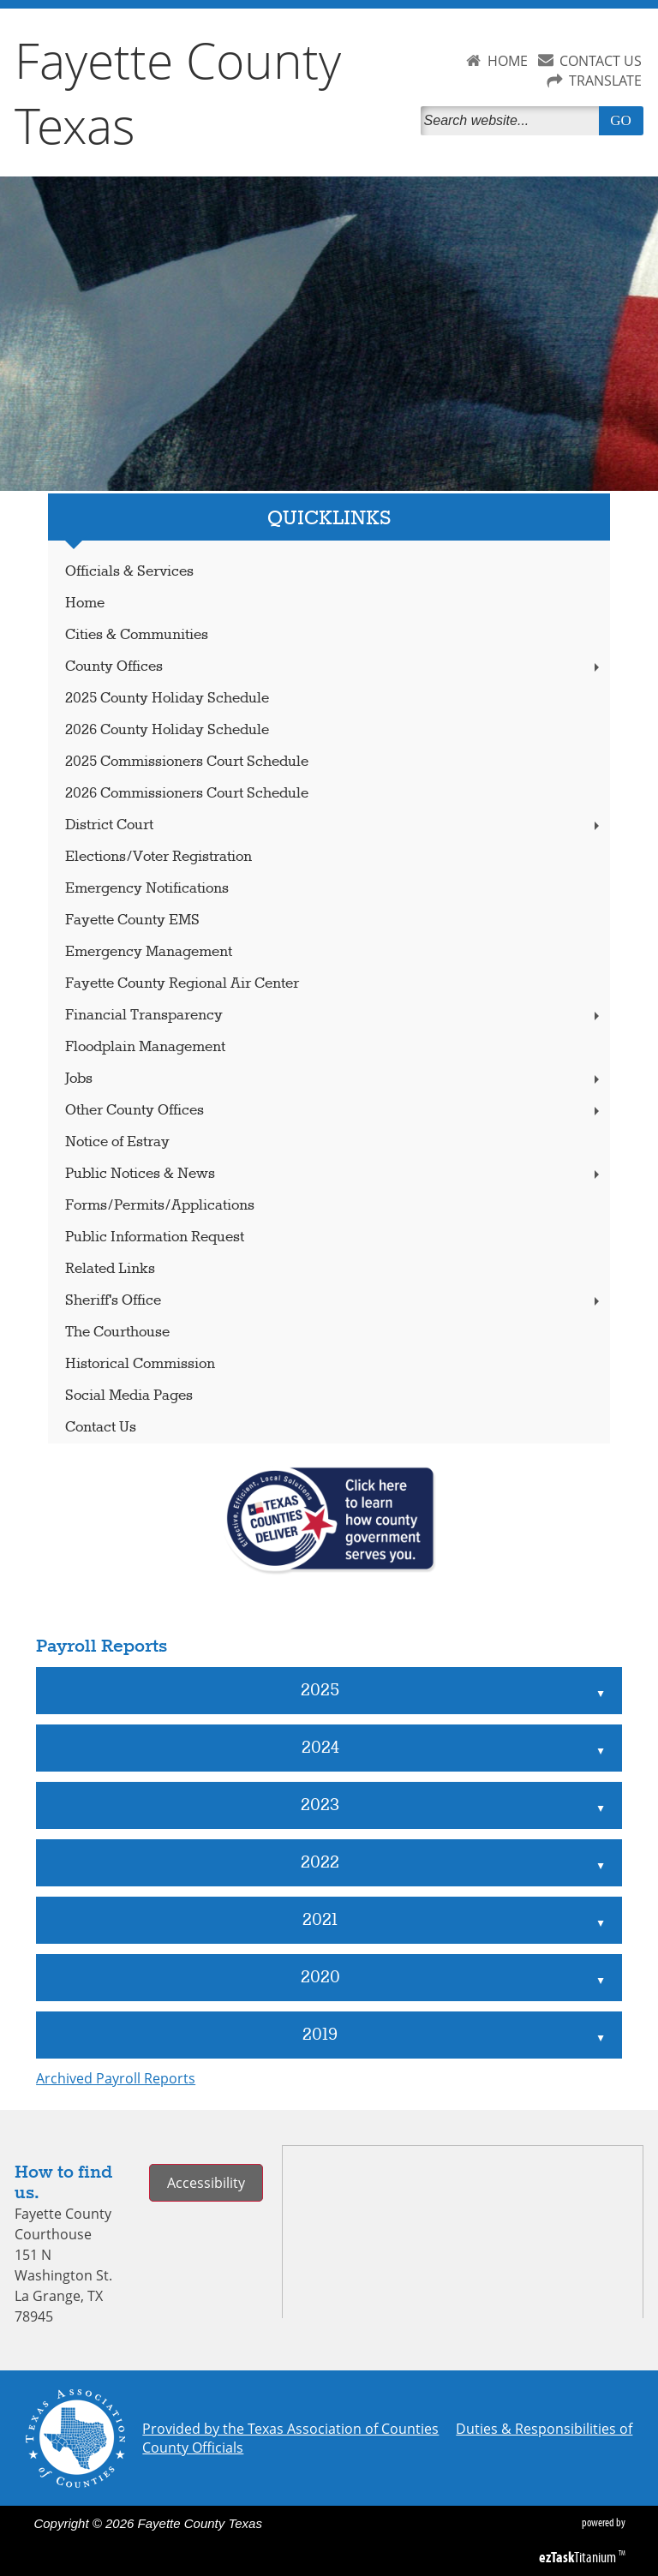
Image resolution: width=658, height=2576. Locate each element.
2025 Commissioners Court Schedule (186, 762)
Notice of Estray (117, 1142)
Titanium (579, 2557)
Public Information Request (154, 1237)
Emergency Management (148, 952)
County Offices (334, 667)
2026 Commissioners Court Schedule (186, 794)
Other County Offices (334, 1111)
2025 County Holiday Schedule (167, 699)
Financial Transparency (334, 1016)
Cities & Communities (136, 635)
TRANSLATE (605, 80)
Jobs (334, 1079)
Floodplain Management (145, 1047)
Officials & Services (129, 572)
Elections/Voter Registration (158, 857)
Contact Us (100, 1428)
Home (85, 604)
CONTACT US (600, 60)
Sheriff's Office (334, 1301)
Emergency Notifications (147, 889)
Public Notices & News (334, 1174)
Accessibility (206, 2182)
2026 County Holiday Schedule (167, 730)
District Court (334, 825)
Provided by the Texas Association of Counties (290, 2428)
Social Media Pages (129, 1396)
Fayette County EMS (132, 920)
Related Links (110, 1269)
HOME (508, 60)
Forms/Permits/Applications (159, 1206)
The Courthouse (117, 1333)
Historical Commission (140, 1364)
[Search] (513, 120)
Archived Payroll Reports (115, 2078)
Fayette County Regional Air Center (182, 984)
